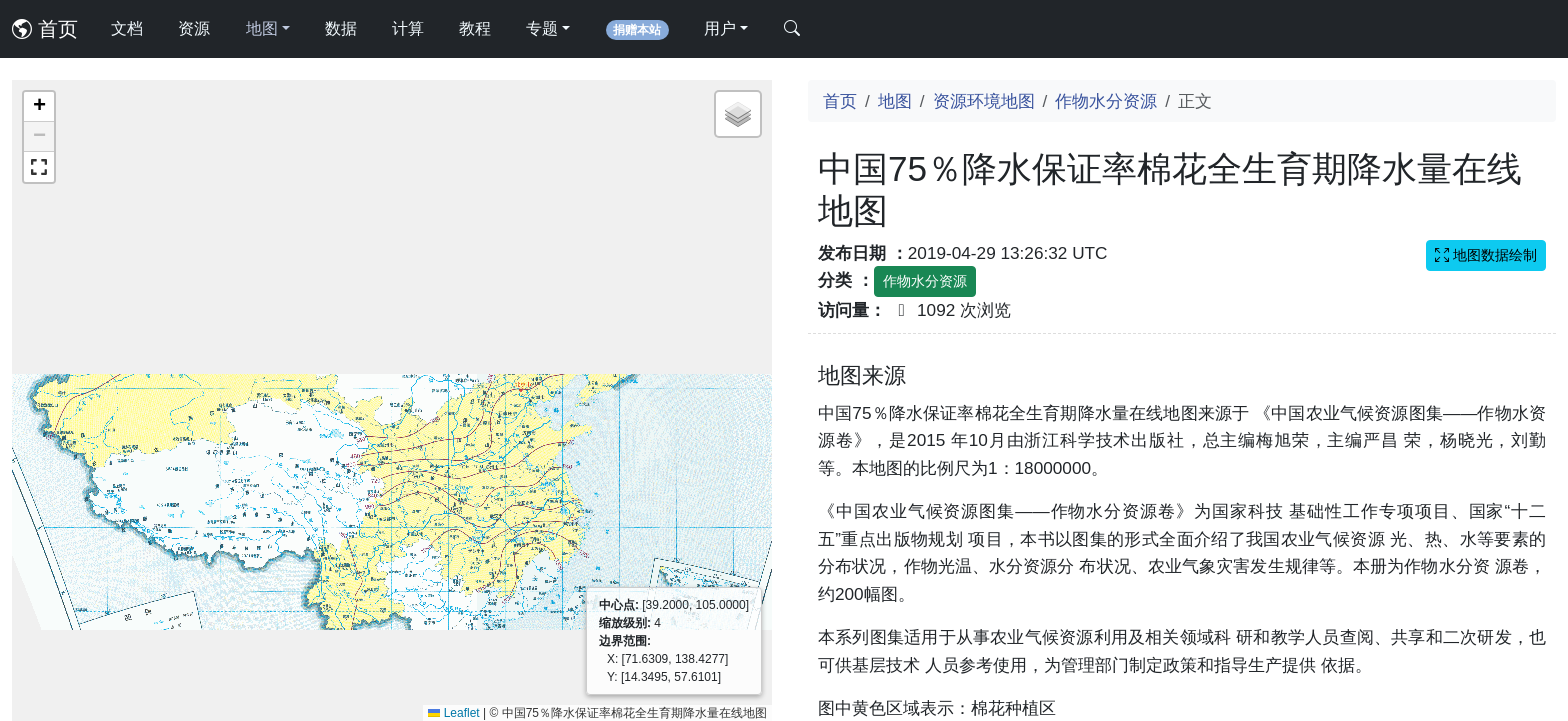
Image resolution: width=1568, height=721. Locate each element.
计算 (408, 28)
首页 (45, 29)
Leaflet (453, 713)
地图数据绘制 (1486, 255)
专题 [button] (542, 28)
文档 (127, 28)
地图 (895, 101)
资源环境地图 (984, 101)
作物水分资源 (1106, 101)
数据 (341, 28)
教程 (475, 28)
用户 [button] (720, 28)
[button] (39, 107)
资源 (194, 28)
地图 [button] (262, 28)
